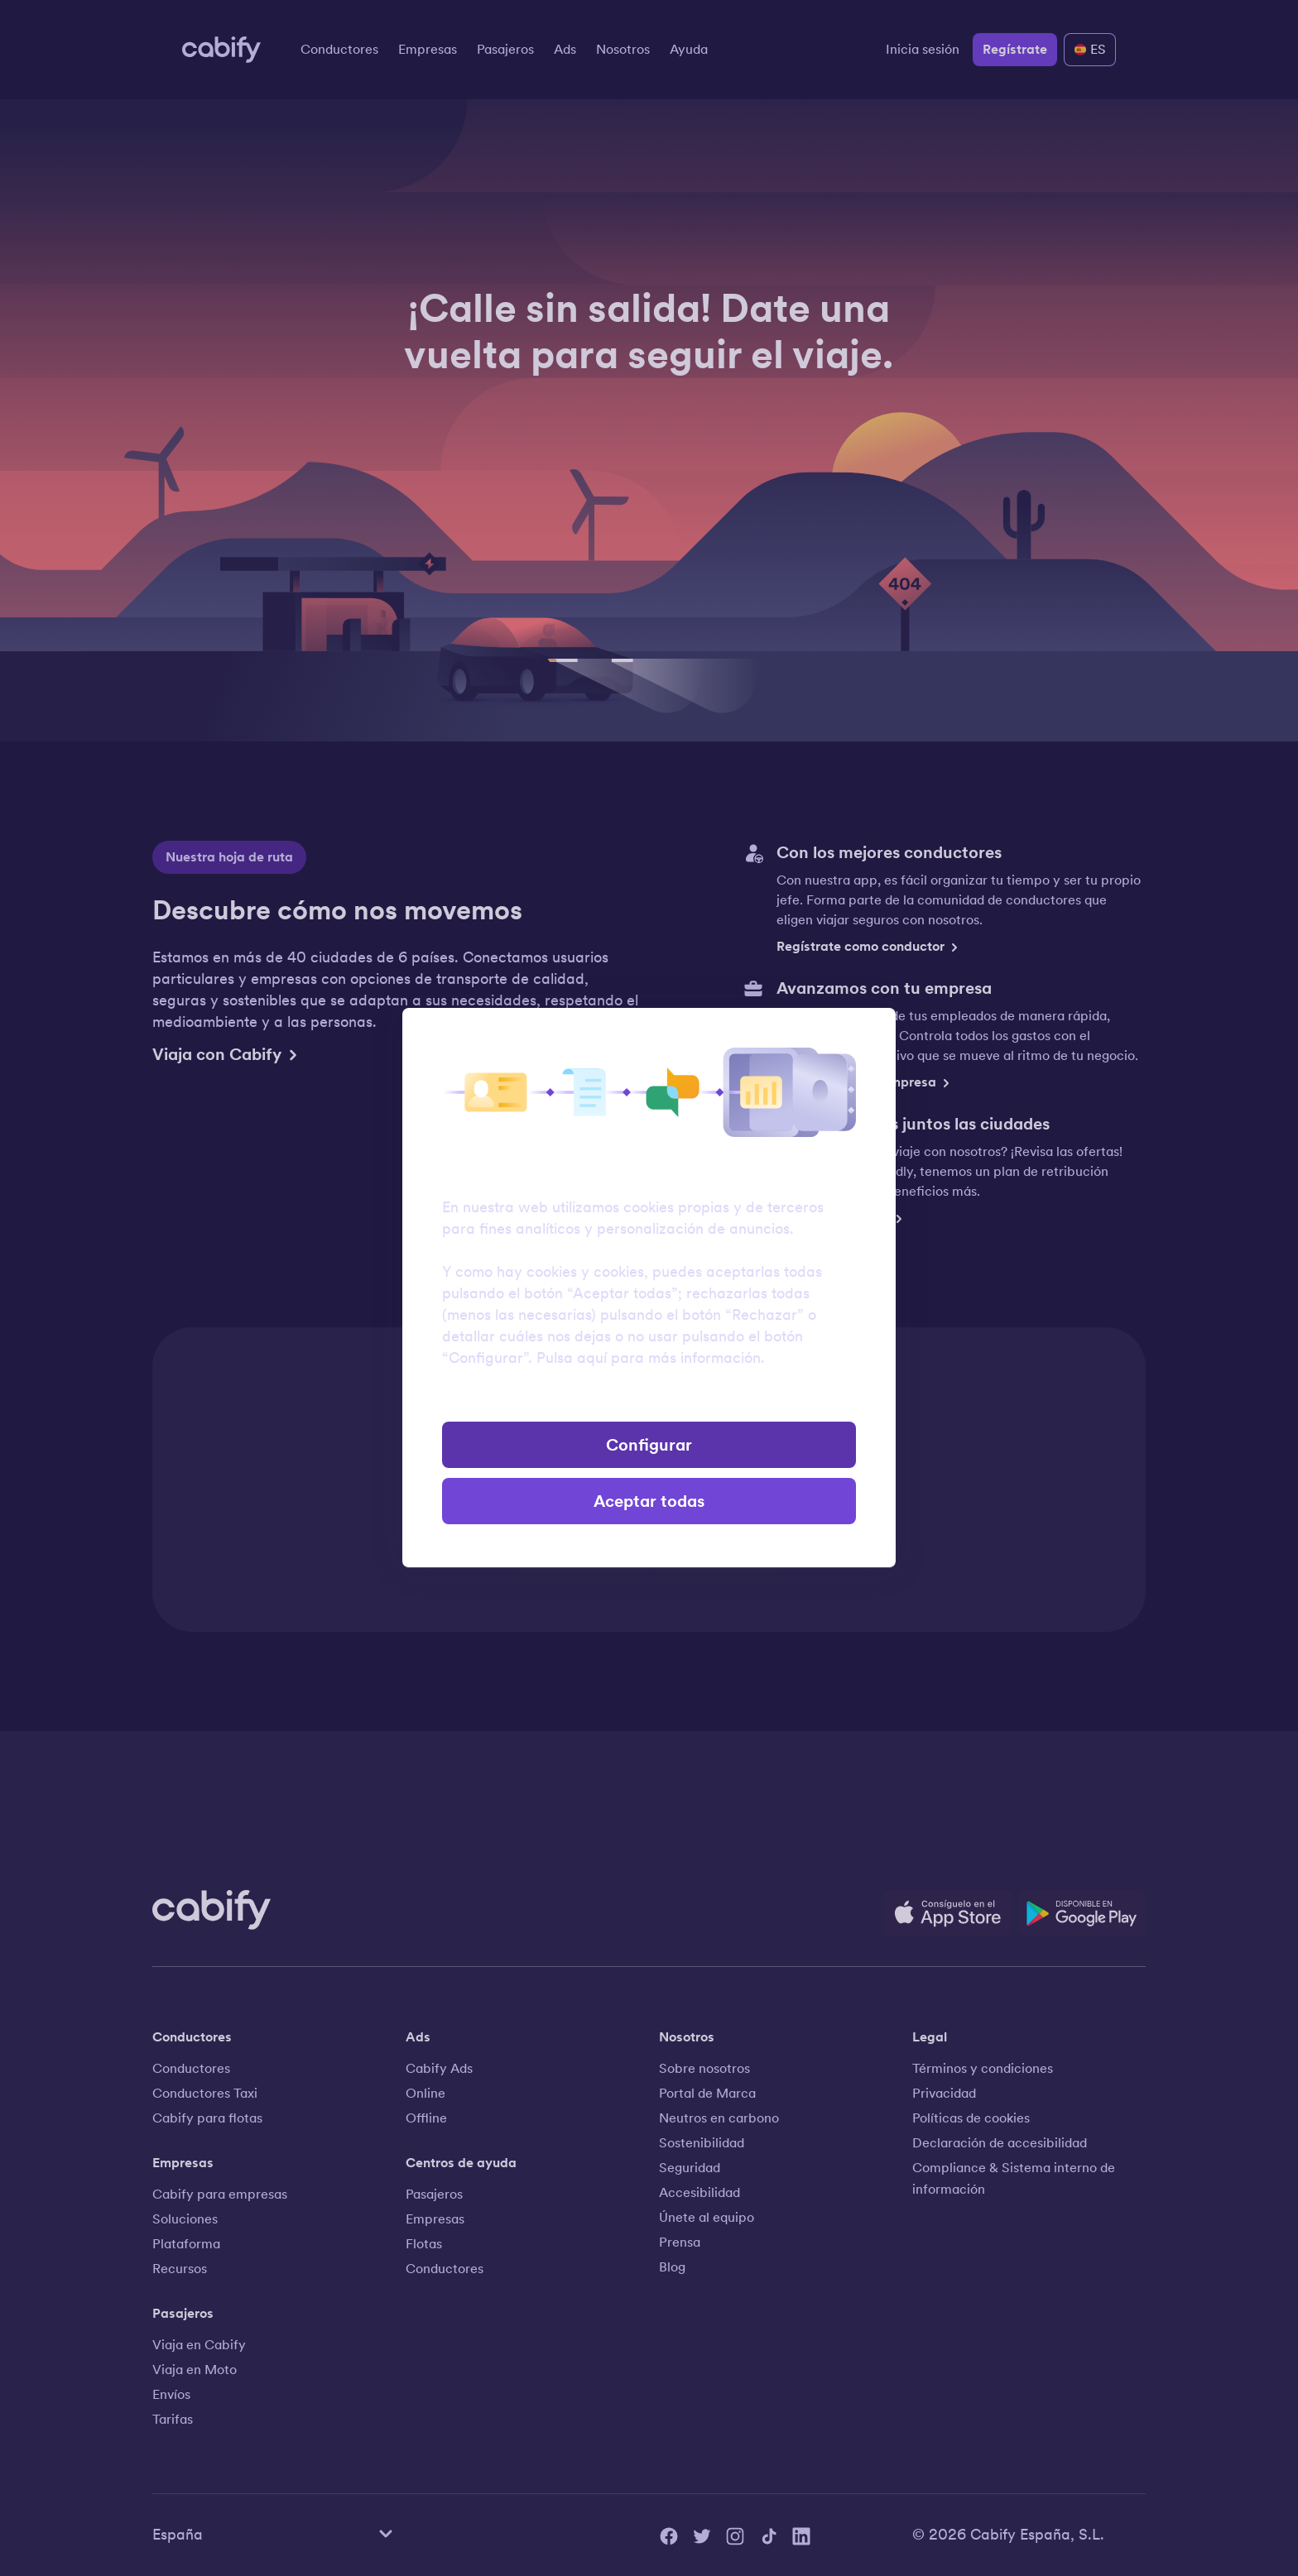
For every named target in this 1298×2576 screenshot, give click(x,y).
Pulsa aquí (571, 1358)
